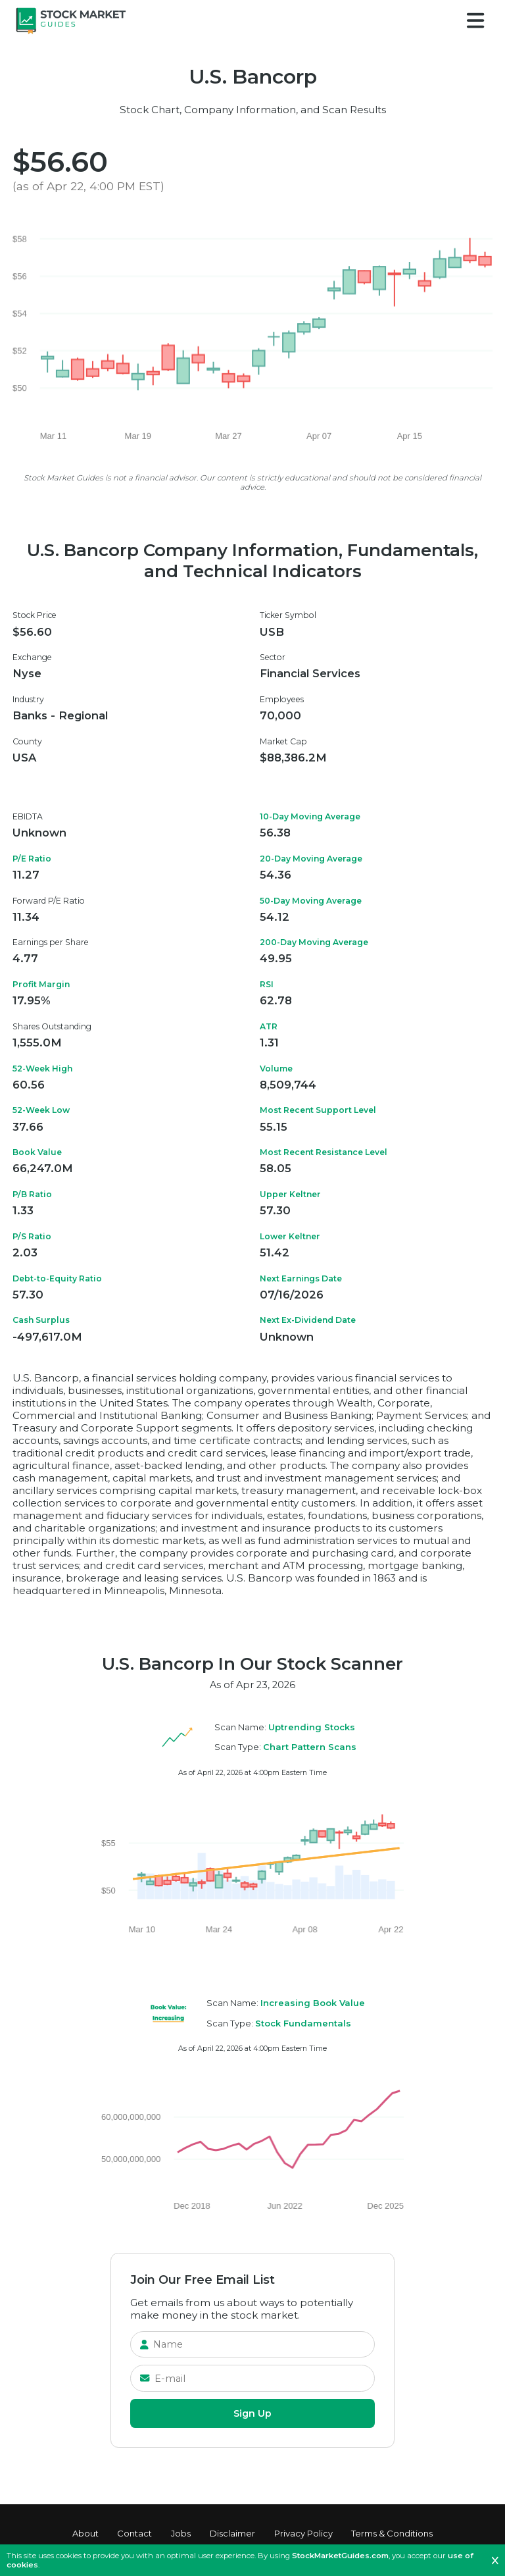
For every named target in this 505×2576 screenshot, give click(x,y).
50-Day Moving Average (311, 901)
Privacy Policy (303, 2533)
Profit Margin (41, 984)
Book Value (37, 1152)
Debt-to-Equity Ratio (57, 1278)
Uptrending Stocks (311, 1727)
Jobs (181, 2533)
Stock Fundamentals (303, 2023)
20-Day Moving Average (311, 858)
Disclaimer (232, 2533)
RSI (267, 984)
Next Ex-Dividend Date (308, 1320)
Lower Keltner (290, 1236)
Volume (276, 1068)
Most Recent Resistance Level (323, 1152)
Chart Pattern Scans (309, 1746)
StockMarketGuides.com (340, 2555)
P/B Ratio (32, 1194)
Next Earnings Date (301, 1278)
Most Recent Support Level (318, 1110)
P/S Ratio (31, 1236)
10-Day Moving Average (310, 816)
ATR (268, 1026)
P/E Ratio (31, 858)
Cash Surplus (41, 1320)
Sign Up (252, 2413)
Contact (134, 2533)
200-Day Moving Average (314, 942)
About (85, 2533)
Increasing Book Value (312, 2002)
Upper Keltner (290, 1194)
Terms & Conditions (392, 2533)
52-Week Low (41, 1110)
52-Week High (42, 1068)
